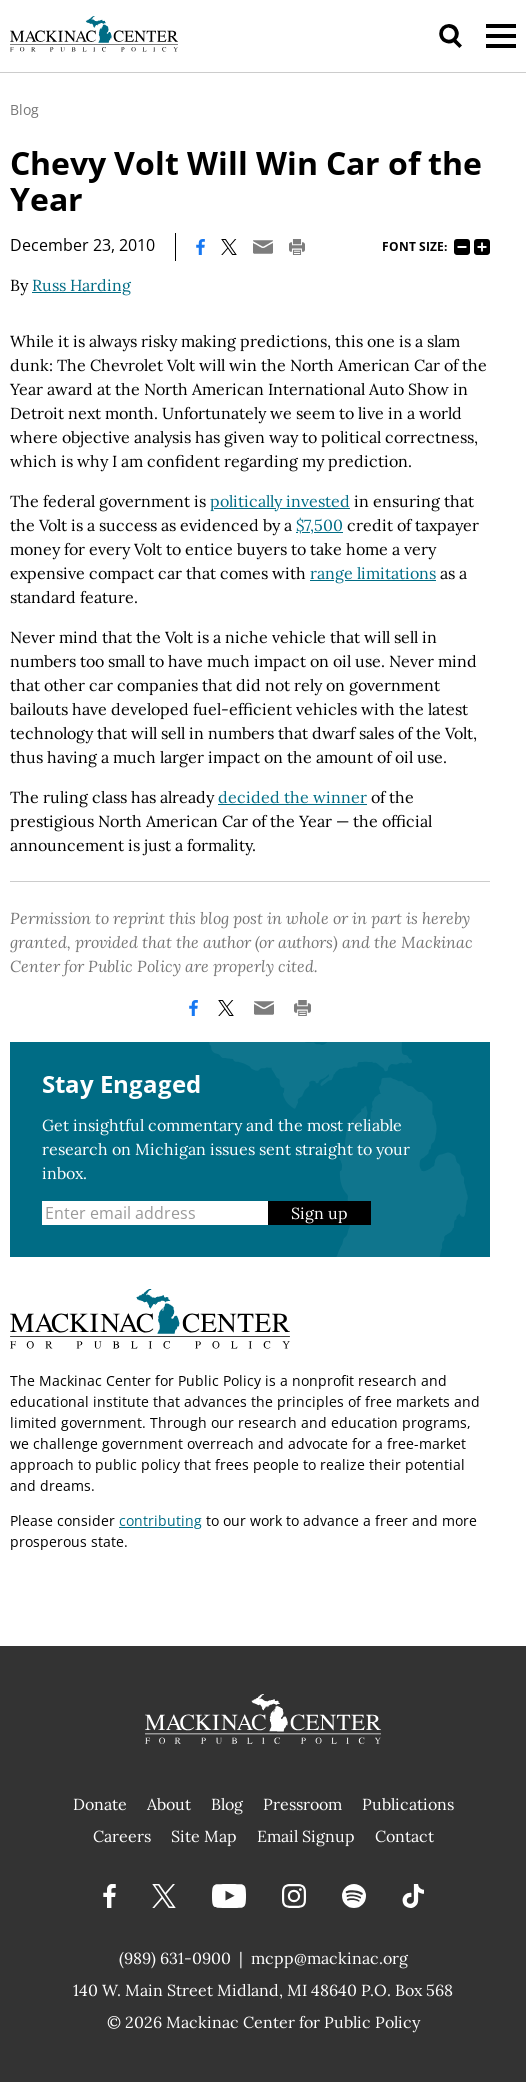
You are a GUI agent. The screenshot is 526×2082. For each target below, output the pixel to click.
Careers (122, 1836)
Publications (408, 1804)
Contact (404, 1836)
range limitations (373, 573)
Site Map (204, 1836)
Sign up (319, 1213)
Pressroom (302, 1804)
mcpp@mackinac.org (329, 1958)
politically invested (280, 501)
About (169, 1804)
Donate (100, 1804)
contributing (160, 1520)
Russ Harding (81, 285)
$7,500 (319, 525)
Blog (24, 109)
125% (482, 247)
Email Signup (306, 1836)
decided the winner (292, 797)
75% (462, 247)
